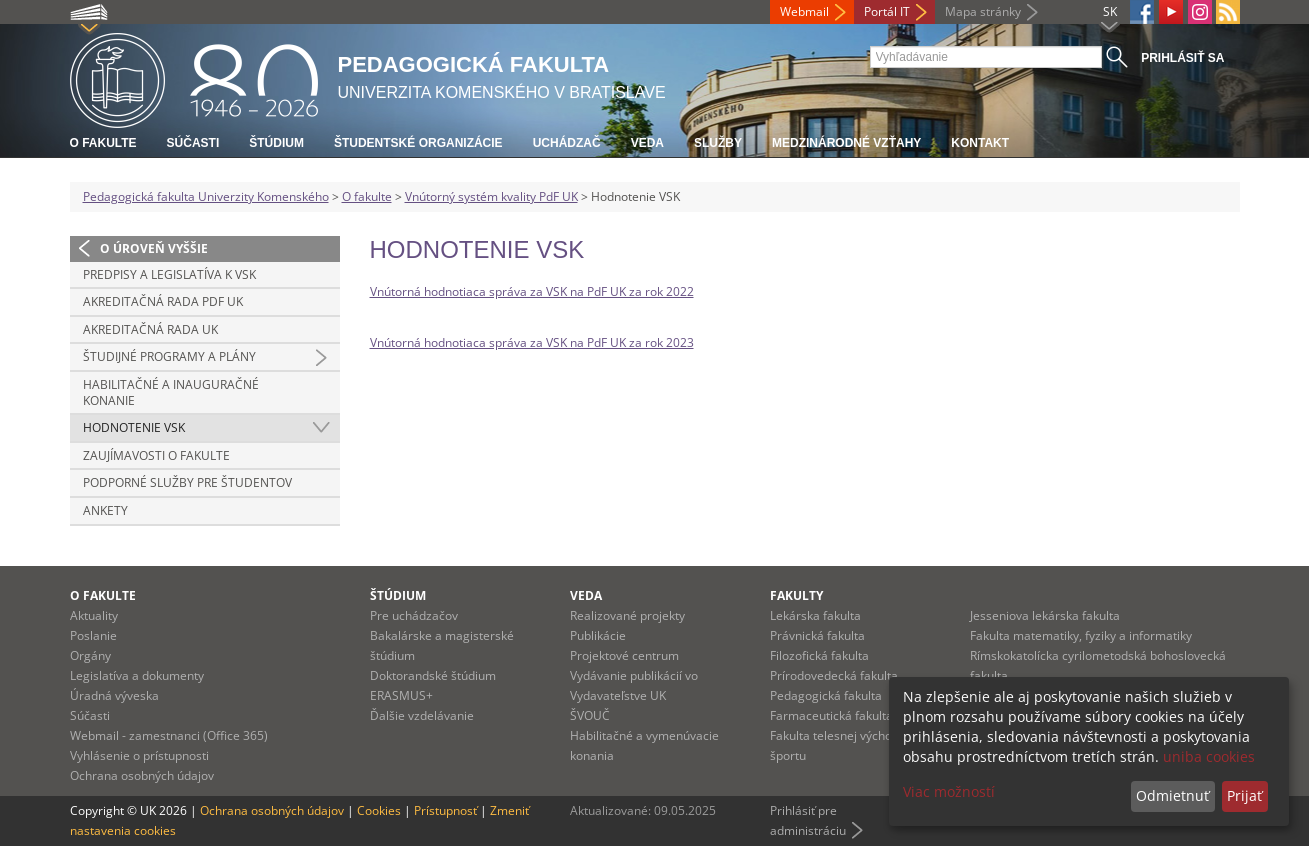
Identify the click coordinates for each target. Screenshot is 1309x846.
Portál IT (887, 11)
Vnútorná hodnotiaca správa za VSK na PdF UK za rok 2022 (532, 291)
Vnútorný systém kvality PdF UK (491, 196)
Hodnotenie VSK (134, 427)
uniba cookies (1209, 756)
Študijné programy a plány (169, 356)
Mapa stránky (983, 11)
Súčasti (193, 143)
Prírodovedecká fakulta (834, 675)
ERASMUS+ (401, 695)
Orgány (90, 655)
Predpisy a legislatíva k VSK (169, 274)
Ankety (105, 510)
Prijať (1244, 795)
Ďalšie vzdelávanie (422, 715)
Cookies (379, 810)
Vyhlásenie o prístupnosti (139, 755)
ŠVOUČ (590, 715)
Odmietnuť (1172, 795)
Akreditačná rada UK (150, 329)
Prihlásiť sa (1182, 58)
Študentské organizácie (418, 143)
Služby (718, 143)
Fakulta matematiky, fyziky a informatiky (1081, 635)
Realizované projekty (627, 615)
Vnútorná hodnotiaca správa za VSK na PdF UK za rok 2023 (532, 342)
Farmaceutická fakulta (831, 715)
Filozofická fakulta (819, 655)
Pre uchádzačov (414, 615)
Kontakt (980, 143)
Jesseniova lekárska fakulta (1045, 615)
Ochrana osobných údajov (142, 775)
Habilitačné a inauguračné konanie (171, 392)
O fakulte (103, 143)
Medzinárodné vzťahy (846, 143)
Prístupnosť (445, 810)
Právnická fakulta (817, 635)
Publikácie (598, 635)
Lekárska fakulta (815, 615)
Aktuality (94, 615)
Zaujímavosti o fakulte (156, 455)
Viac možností (949, 791)
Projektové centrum (624, 655)
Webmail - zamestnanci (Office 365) (169, 735)
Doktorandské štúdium (433, 675)
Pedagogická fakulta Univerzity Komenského (206, 196)
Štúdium (276, 143)
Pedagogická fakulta (826, 695)
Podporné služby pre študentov (187, 482)
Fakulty (796, 595)
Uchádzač (567, 143)
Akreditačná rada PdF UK (163, 301)
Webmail (804, 11)
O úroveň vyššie (154, 248)
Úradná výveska (114, 695)
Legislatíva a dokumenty (137, 675)
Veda (647, 143)
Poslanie (93, 635)
